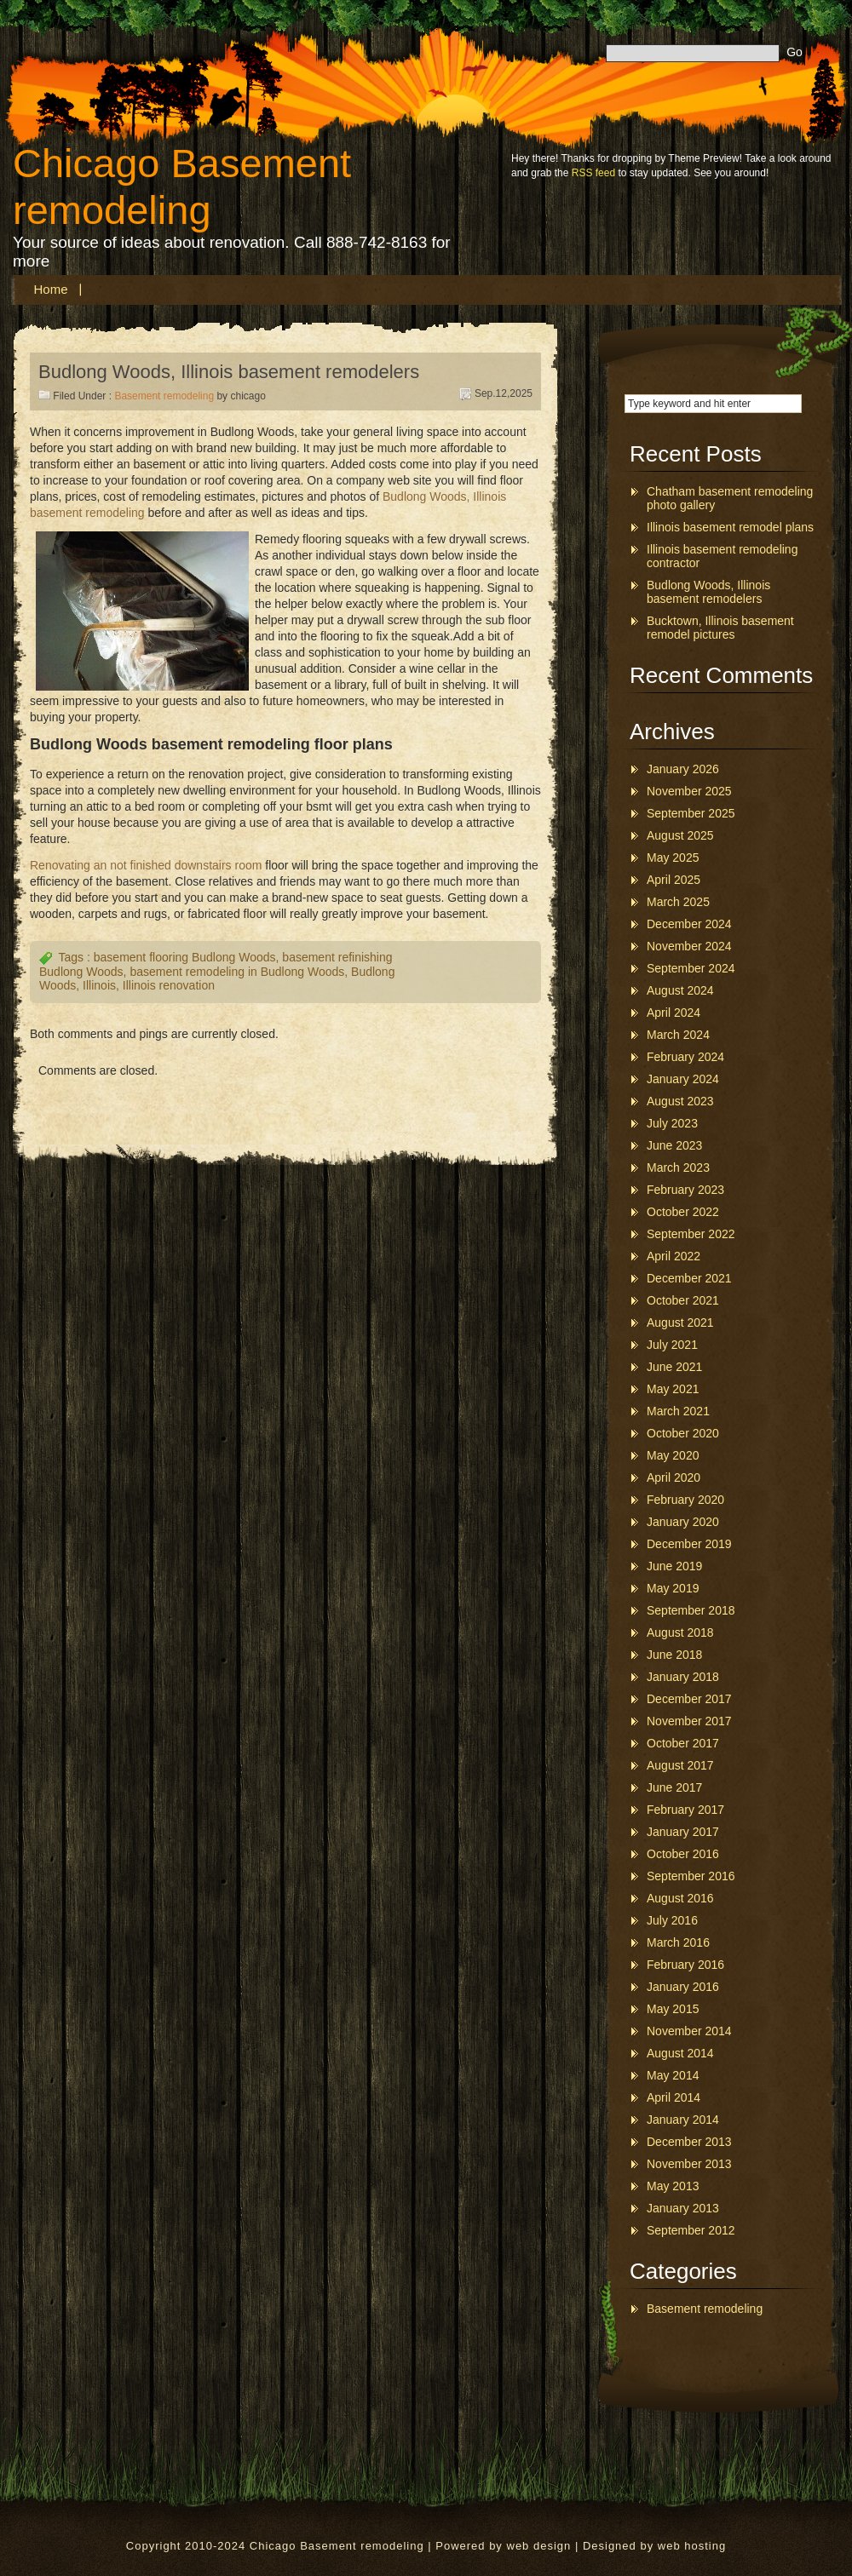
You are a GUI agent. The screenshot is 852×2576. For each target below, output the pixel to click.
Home (51, 289)
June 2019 (674, 1566)
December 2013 (689, 2142)
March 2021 (678, 1411)
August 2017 (680, 1765)
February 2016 (685, 1964)
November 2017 (689, 1721)
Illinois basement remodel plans (730, 527)
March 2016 (678, 1942)
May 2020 (673, 1455)
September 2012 (691, 2230)
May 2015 (673, 2009)
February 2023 (685, 1189)
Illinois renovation (169, 985)
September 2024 (691, 968)
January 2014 (683, 2119)
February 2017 (685, 1809)
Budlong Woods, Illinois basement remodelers (228, 371)
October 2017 (683, 1743)
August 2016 (680, 1898)
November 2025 (689, 791)
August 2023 (680, 1101)
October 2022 (683, 1212)
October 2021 (683, 1300)
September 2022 (691, 1234)
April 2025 (673, 879)
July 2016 (672, 1920)
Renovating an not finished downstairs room (146, 865)
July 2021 (672, 1344)
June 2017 (674, 1787)
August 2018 (680, 1632)
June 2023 (674, 1145)
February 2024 (685, 1057)
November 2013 (689, 2164)
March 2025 (678, 902)
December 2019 (689, 1544)
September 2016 (691, 1876)
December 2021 (689, 1278)
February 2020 (685, 1499)
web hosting (692, 2545)
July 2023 (672, 1123)
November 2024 (689, 946)
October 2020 (683, 1433)
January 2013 (683, 2208)
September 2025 (691, 813)
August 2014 (680, 2053)
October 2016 (683, 1854)
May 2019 (673, 1588)
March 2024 (678, 1034)
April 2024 (673, 1012)
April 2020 (673, 1477)
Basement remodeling (164, 396)
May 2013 (673, 2186)
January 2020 (683, 1522)
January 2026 (683, 769)
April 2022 (673, 1256)
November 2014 (689, 2031)
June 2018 (674, 1654)
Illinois (99, 985)
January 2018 (683, 1677)
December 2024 (689, 924)
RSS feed (593, 173)
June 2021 (674, 1367)
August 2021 (680, 1322)
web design (539, 2545)
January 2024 (683, 1079)
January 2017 (683, 1832)
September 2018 (691, 1610)
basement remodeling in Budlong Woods (237, 971)
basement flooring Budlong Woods (185, 957)
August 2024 (680, 990)
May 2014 (673, 2075)
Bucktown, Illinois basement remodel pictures (720, 627)
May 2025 (673, 857)
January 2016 (683, 1987)
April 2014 (673, 2097)
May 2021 (673, 1389)
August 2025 (680, 835)
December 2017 (689, 1699)
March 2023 (678, 1167)
